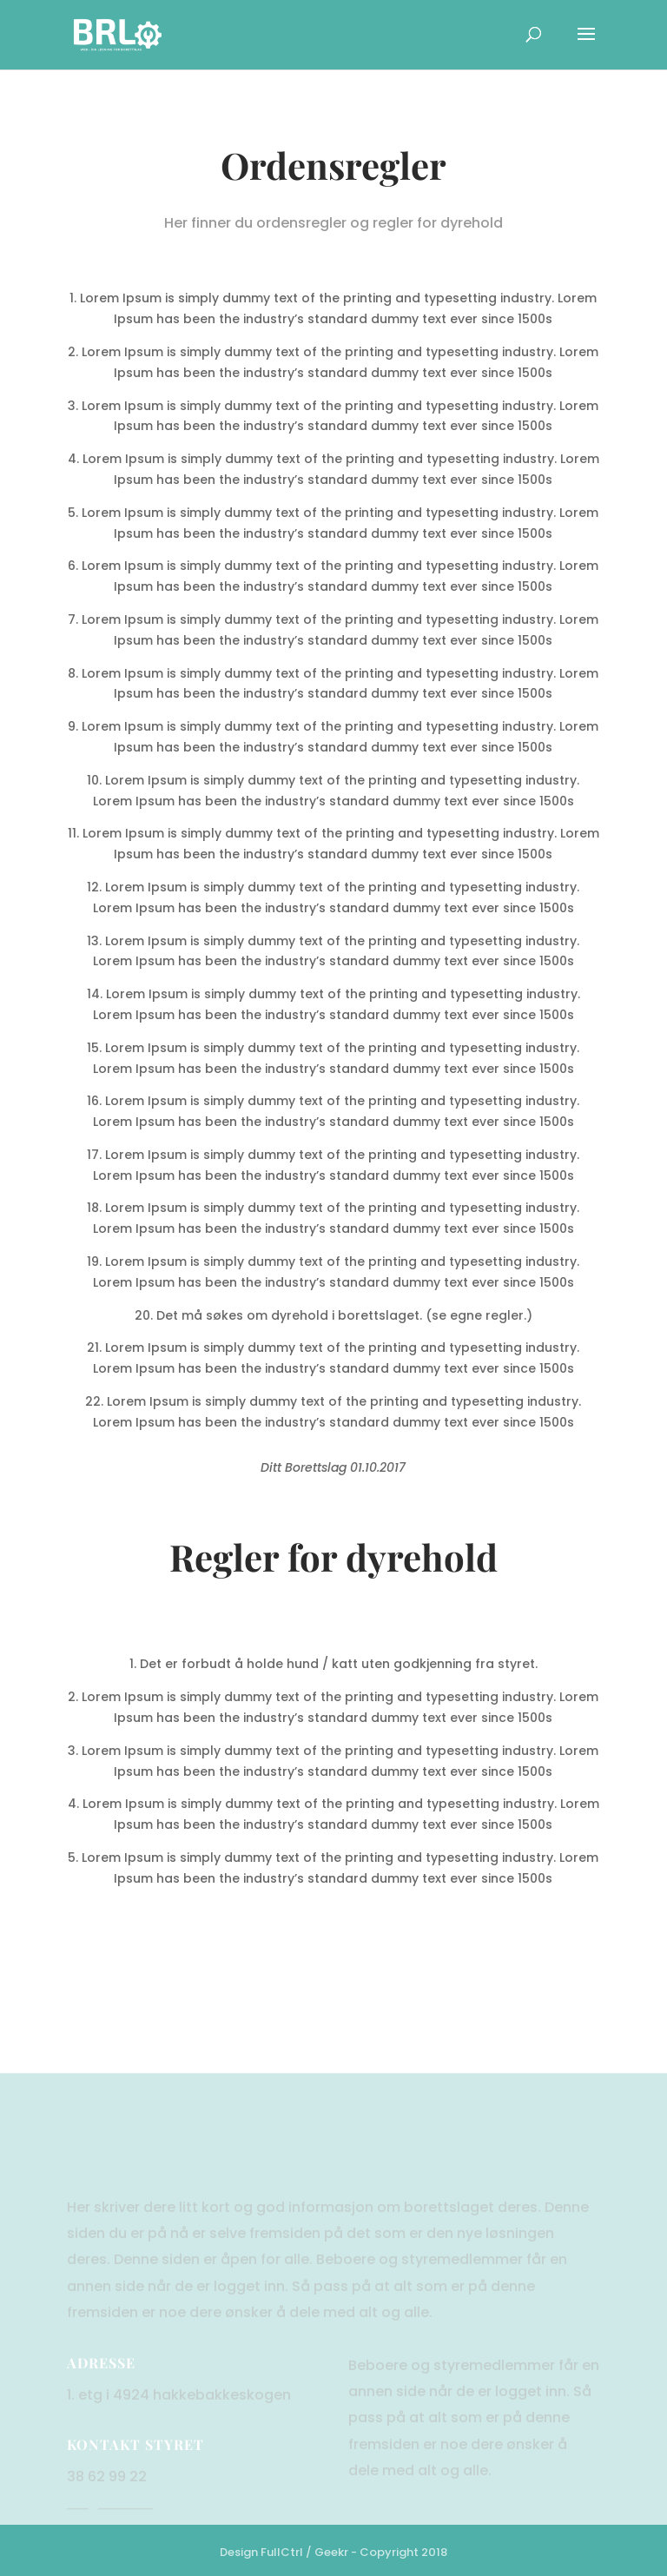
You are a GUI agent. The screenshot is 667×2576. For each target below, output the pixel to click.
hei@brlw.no (110, 2532)
